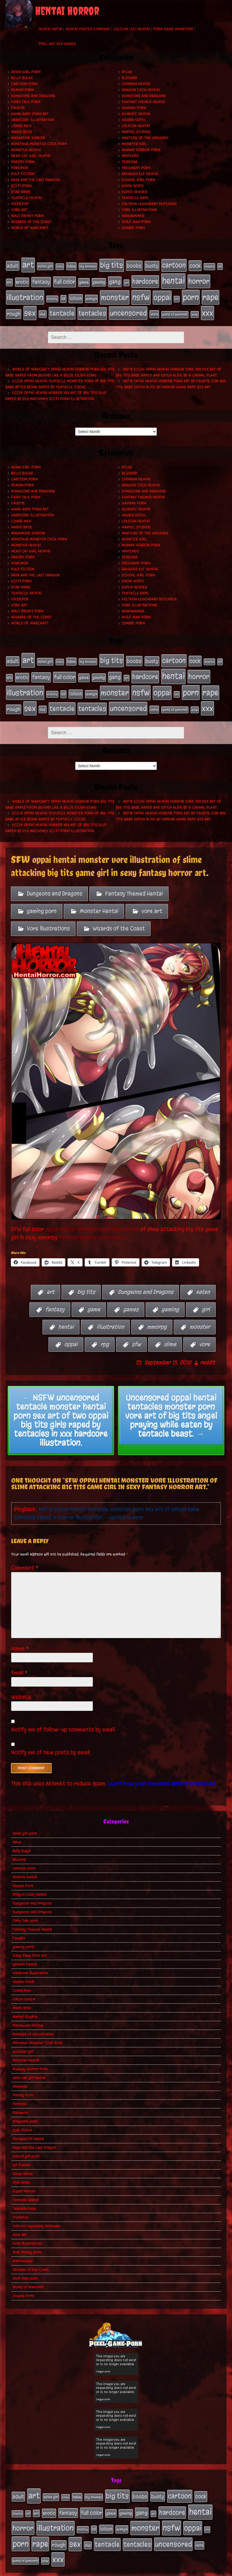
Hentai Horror (67, 10)
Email (19, 1661)
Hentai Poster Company (88, 29)
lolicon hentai (136, 125)
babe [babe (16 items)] (59, 266)
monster (200, 1315)
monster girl (134, 143)
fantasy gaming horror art (91, 1225)
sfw (136, 1332)
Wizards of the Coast (31, 221)
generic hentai (136, 113)
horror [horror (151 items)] (198, 279)
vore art (19, 209)
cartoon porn (24, 83)
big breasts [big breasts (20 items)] (88, 266)
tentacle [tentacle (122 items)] (62, 307)
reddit (207, 1351)
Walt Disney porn (27, 215)
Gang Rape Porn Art (30, 113)
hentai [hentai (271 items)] (173, 278)
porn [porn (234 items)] (191, 293)
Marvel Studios (136, 131)
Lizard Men (21, 125)
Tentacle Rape (135, 197)
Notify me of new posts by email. (51, 1740)
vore (204, 1332)
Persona (130, 161)
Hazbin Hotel (134, 119)
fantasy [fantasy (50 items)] (41, 279)
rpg (104, 1332)
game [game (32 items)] (84, 280)
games (131, 1297)
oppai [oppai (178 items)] (162, 294)
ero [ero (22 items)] (9, 280)
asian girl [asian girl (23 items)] (45, 265)
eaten (203, 1280)
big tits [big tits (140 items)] (111, 264)
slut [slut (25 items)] (42, 308)
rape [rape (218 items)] (210, 293)
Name (20, 1637)
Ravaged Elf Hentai (140, 173)
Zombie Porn (133, 227)
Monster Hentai (26, 149)
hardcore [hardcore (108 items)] (145, 279)
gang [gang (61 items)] (115, 279)
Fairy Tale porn (25, 101)
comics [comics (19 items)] (209, 266)
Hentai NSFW (50, 29)
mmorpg (157, 1315)
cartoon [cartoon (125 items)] (174, 264)
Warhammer (133, 215)
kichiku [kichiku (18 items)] (52, 295)
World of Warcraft (29, 227)
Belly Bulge (22, 77)
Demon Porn (22, 89)
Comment (25, 1556)
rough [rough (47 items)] (13, 308)
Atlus (127, 71)
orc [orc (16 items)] (177, 295)
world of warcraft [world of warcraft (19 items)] (175, 309)
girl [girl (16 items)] (126, 280)
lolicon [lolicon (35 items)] (75, 294)
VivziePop (20, 203)
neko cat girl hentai (30, 155)
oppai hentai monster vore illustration (92, 1217)
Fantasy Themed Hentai (143, 101)
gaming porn (134, 107)
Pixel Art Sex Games (57, 43)
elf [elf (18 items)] (220, 266)
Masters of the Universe (145, 137)
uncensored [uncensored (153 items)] (128, 307)
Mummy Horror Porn (141, 149)
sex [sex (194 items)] (30, 307)
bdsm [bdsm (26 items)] (71, 265)
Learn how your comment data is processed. (162, 1771)
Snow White (133, 185)
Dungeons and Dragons (33, 95)
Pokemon (19, 167)
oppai (71, 1332)
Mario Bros (21, 131)
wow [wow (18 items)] (194, 309)
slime (170, 1332)
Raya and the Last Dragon (35, 179)
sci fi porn (21, 185)
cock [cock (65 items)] (195, 265)
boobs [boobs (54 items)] (134, 265)
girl (206, 1297)
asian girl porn (26, 71)
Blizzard (129, 77)
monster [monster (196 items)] (115, 293)
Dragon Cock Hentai (141, 89)
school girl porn (138, 179)
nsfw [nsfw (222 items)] (141, 293)
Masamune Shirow (28, 137)
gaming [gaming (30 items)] (99, 280)
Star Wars (20, 191)
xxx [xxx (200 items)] (207, 307)
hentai (66, 1315)
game (93, 1297)
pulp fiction (22, 173)
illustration (110, 1315)
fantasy (55, 1297)
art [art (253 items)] (28, 264)
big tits (86, 1280)
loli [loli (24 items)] (63, 295)
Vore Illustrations (139, 209)
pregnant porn (136, 167)
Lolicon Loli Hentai (131, 29)
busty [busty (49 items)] (151, 265)
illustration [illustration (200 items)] (25, 293)
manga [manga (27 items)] (91, 294)
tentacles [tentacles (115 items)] (92, 307)
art (50, 1280)
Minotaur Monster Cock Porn (39, 143)
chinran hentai (136, 83)
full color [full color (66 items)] (64, 279)
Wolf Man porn (136, 221)
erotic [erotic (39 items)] (22, 280)
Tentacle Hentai (26, 197)
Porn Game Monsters (173, 29)
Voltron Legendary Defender (149, 203)
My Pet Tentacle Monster (87, 2570)
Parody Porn (23, 161)
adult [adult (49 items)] (13, 265)
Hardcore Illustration (32, 119)
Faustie (18, 107)
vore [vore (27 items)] (154, 308)
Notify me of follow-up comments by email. (63, 1718)
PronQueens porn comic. (201, 2570)
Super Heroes (134, 191)
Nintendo (130, 155)
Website (21, 1685)
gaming (170, 1297)
